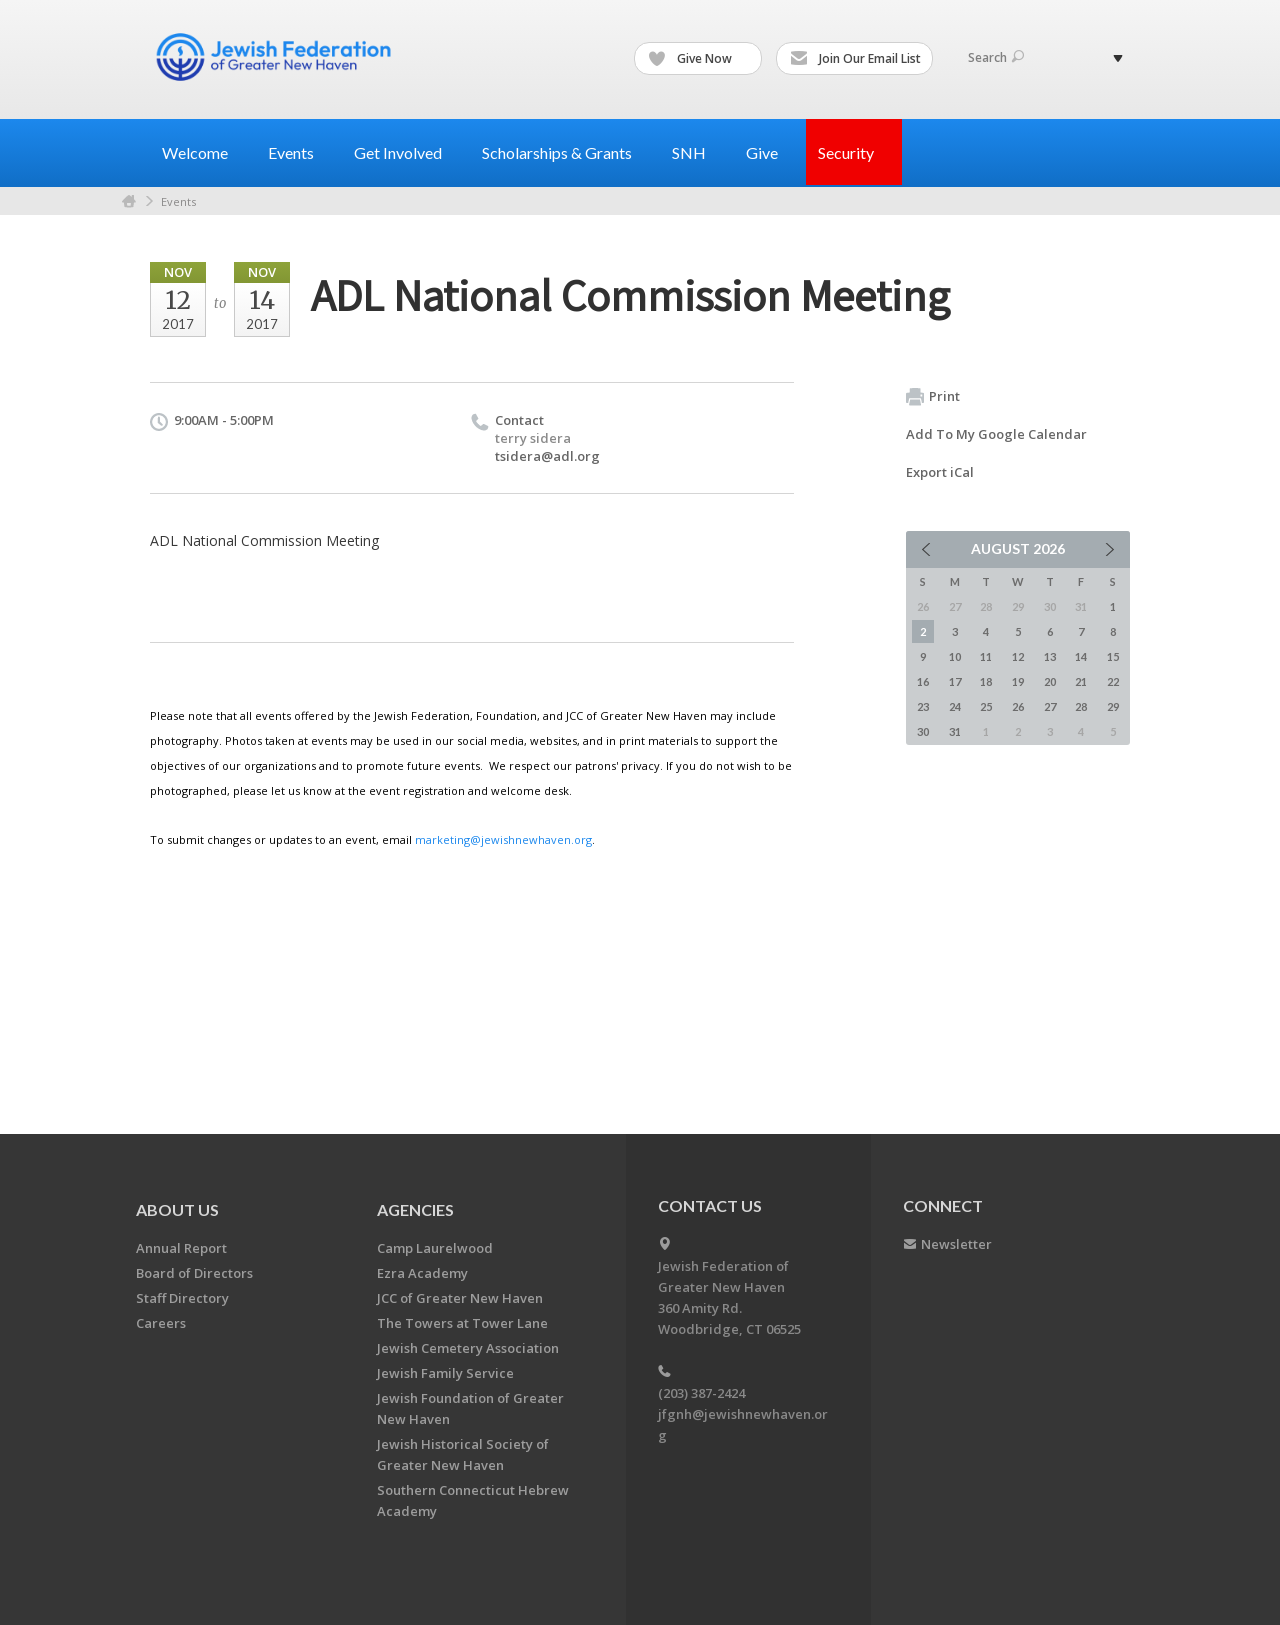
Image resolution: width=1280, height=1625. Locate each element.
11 (986, 656)
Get (406, 152)
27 (1050, 706)
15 (1113, 656)
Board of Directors (194, 1273)
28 (1081, 706)
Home (129, 201)
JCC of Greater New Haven (460, 1298)
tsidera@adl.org (547, 456)
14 (1081, 656)
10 (955, 656)
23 (923, 706)
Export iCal (940, 472)
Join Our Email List (855, 59)
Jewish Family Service (445, 1373)
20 (1050, 681)
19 (1018, 681)
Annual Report (181, 1248)
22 (1113, 681)
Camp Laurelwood (435, 1248)
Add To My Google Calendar (996, 434)
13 (1050, 656)
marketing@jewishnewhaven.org (503, 839)
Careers (161, 1323)
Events (178, 201)
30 (923, 731)
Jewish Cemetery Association (468, 1348)
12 (1018, 656)
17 (955, 681)
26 (1018, 706)
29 (1113, 706)
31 (955, 731)
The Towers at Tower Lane (462, 1323)
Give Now (699, 59)
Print (933, 397)
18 (986, 681)
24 (955, 706)
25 (986, 706)
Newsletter (956, 1244)
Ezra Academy (422, 1273)
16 (923, 681)
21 (1081, 681)
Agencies (415, 1209)
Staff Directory (182, 1298)
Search (996, 57)
